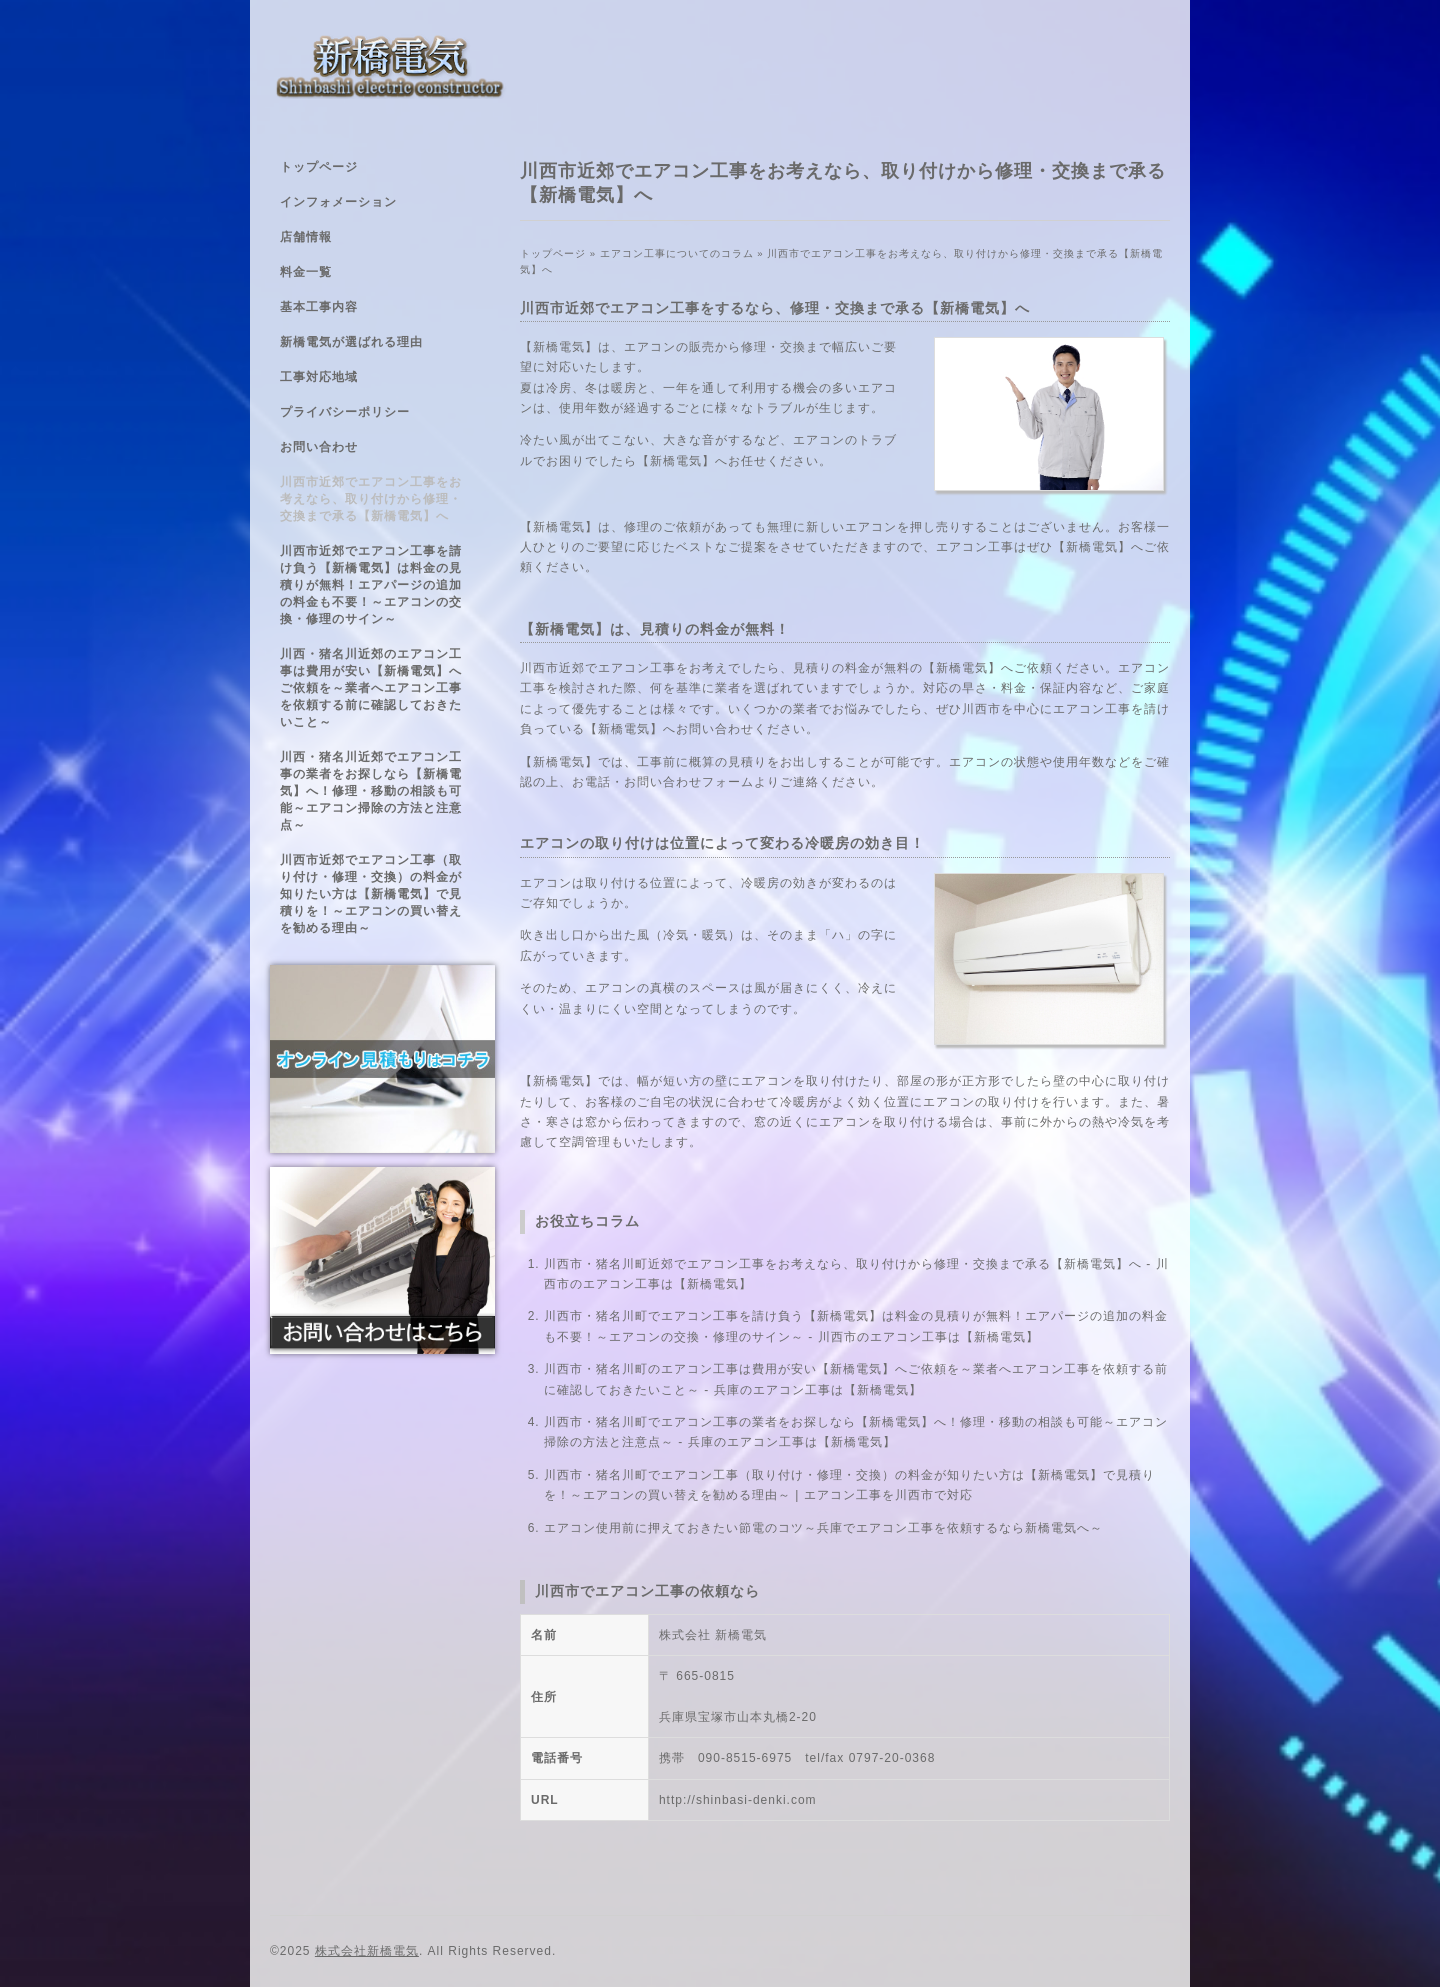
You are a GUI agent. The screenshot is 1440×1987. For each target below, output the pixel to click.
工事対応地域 (319, 377)
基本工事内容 (319, 307)
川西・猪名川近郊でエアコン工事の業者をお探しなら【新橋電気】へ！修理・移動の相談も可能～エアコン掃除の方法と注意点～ (371, 791)
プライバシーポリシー (345, 412)
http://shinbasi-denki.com (738, 1800)
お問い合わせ (319, 447)
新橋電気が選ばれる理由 (351, 342)
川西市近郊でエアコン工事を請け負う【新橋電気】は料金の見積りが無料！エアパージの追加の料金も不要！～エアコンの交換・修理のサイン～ (371, 585)
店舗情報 (306, 237)
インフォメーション (338, 202)
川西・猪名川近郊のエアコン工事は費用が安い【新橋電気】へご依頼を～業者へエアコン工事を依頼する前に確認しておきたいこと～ (371, 688)
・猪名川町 (615, 1316)
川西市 (563, 1316)
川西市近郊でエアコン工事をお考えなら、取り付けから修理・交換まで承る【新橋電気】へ (371, 499)
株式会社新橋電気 (367, 1951)
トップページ (319, 167)
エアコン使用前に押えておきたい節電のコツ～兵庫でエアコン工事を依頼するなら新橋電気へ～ (823, 1528)
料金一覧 (306, 272)
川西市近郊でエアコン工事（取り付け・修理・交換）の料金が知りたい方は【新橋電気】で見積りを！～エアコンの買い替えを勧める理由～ (371, 894)
